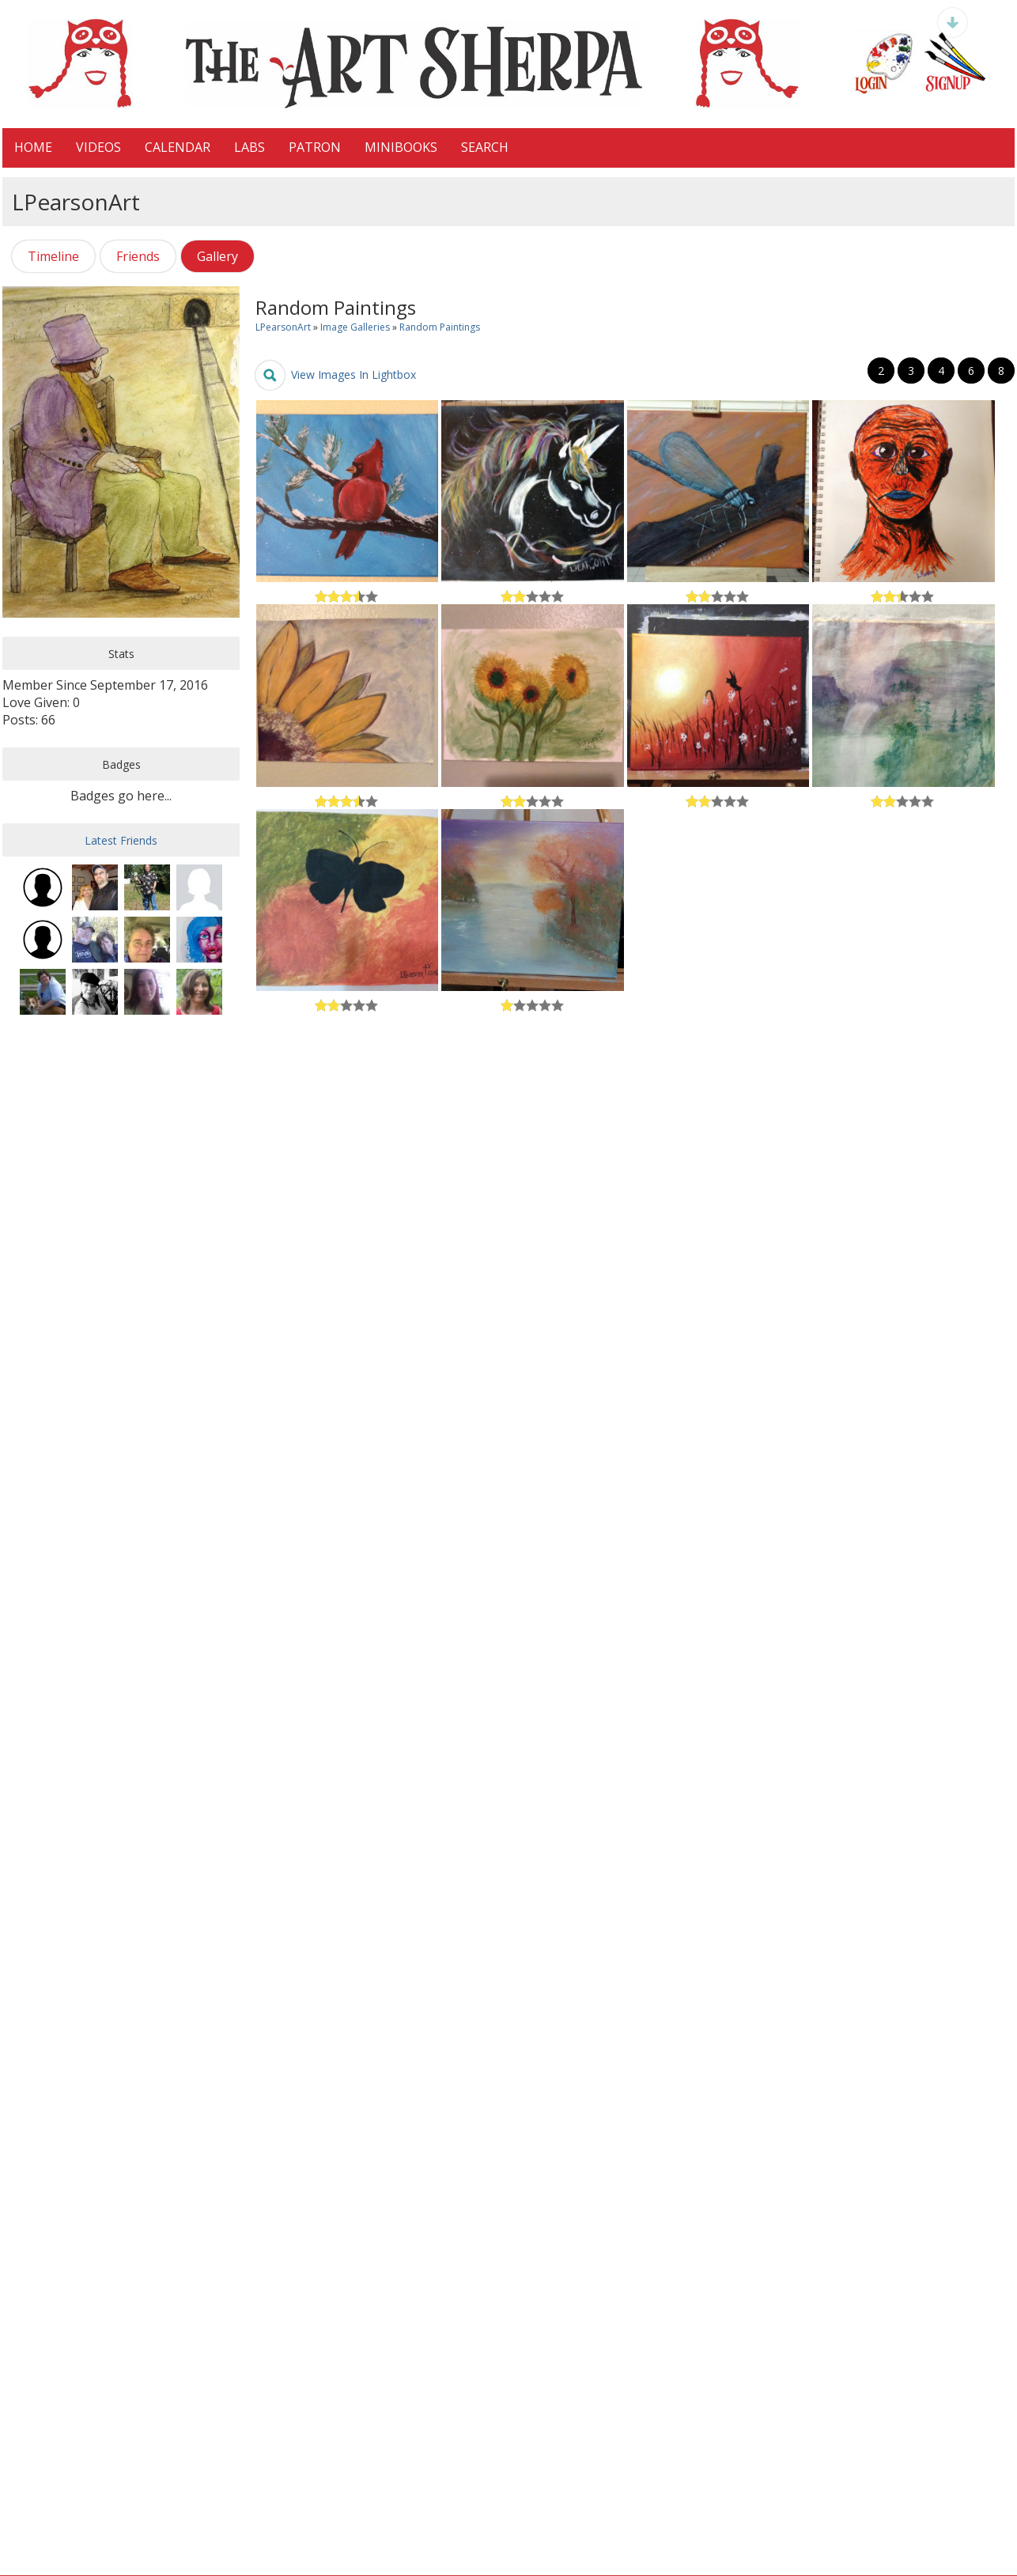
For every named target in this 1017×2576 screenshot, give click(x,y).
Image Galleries (355, 327)
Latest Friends (121, 840)
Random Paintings (439, 327)
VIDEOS (98, 147)
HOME (33, 147)
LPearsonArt (283, 327)
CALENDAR (177, 147)
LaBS (249, 147)
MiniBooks (401, 147)
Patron (315, 147)
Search (484, 147)
